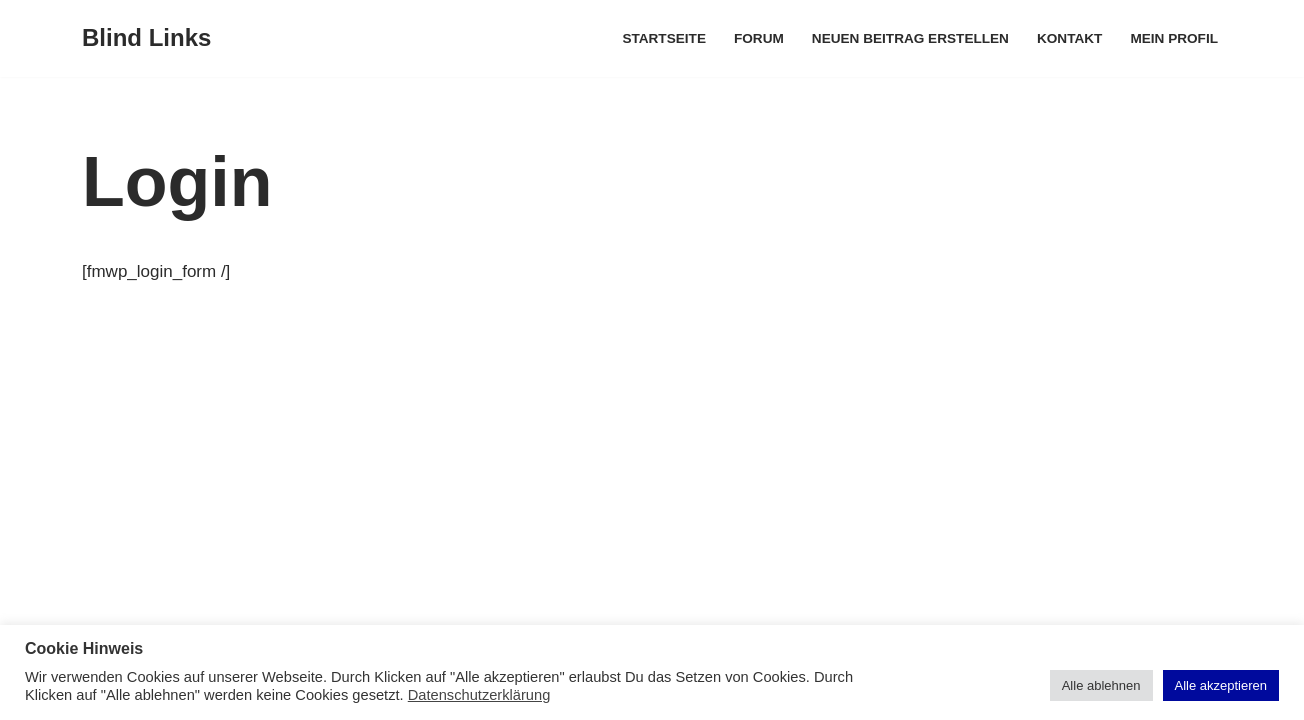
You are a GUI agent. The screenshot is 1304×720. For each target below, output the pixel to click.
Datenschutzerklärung (479, 695)
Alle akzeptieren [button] (1221, 685)
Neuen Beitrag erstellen (910, 38)
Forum (759, 38)
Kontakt (1069, 38)
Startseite (664, 38)
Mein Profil (1174, 38)
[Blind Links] (146, 38)
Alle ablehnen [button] (1101, 685)
